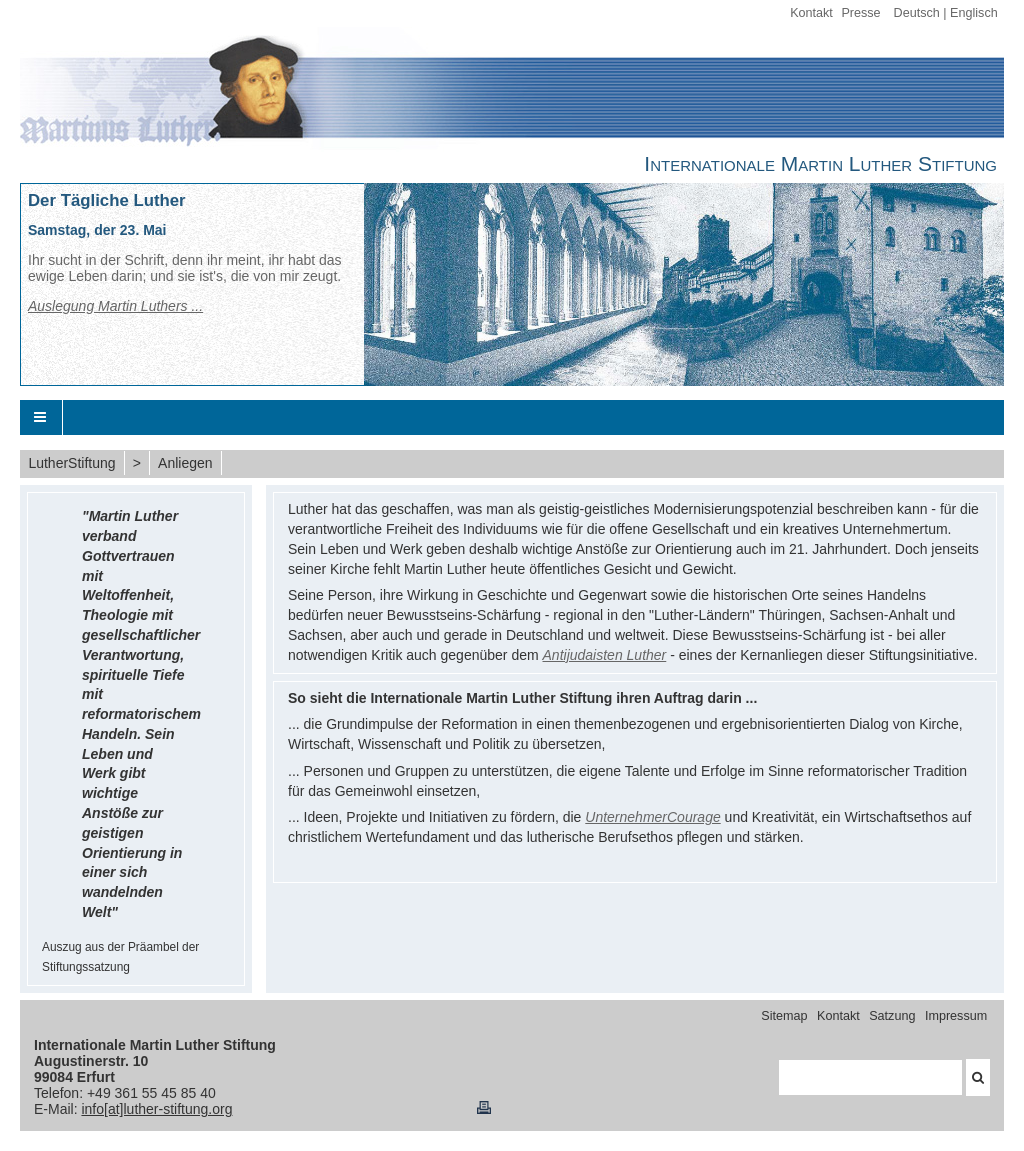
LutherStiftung (71, 463)
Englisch (974, 13)
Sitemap (784, 1016)
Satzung (892, 1016)
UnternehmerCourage (652, 817)
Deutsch (917, 13)
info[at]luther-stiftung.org (156, 1109)
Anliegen (185, 463)
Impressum (956, 1016)
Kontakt (811, 13)
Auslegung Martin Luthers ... (115, 306)
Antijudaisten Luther (605, 655)
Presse (860, 13)
